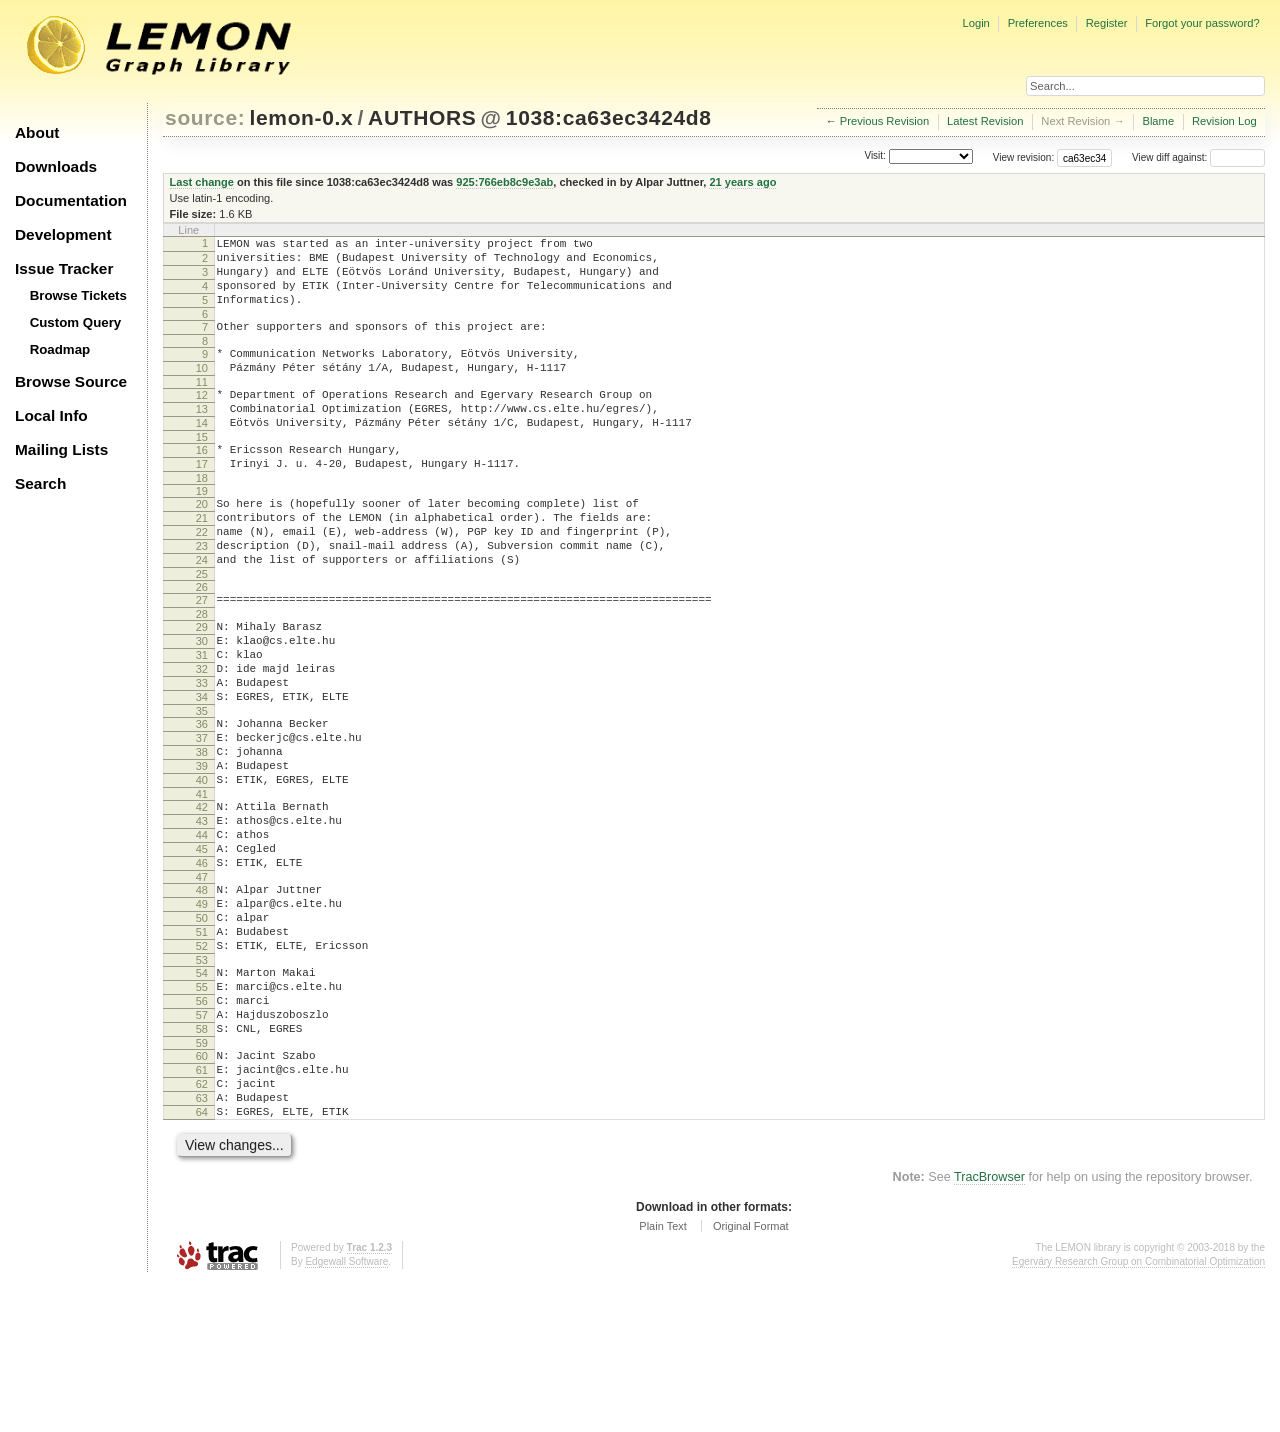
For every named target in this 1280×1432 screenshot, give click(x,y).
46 (202, 965)
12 (202, 419)
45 (202, 948)
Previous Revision (885, 121)
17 (202, 500)
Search (40, 483)
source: (205, 117)
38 (202, 833)
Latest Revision (985, 121)
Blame (1158, 121)
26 (202, 641)
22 (202, 577)
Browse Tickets (78, 295)
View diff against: (1198, 157)
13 (202, 436)
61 (202, 1208)
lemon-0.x (302, 117)
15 (202, 470)
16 (202, 483)
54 (202, 1093)
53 (202, 1080)
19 (202, 530)
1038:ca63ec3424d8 (609, 117)
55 (202, 1110)
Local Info (51, 415)
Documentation (71, 200)
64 (202, 1259)
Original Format (751, 1376)
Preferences (1038, 23)
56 (202, 1127)
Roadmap (60, 349)
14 (202, 453)
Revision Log (1224, 121)
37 (202, 816)
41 (202, 884)
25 (202, 628)
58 (202, 1161)
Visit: (875, 156)
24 (202, 611)
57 (202, 1144)
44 (202, 931)
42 (202, 897)
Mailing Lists (61, 449)
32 (202, 735)
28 (202, 671)
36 (202, 799)
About (37, 132)
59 (202, 1178)
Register (1107, 23)
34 (202, 769)
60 (202, 1191)
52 (202, 1063)
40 (202, 867)
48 (202, 995)
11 (202, 406)
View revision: (1024, 157)
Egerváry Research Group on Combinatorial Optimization (1138, 1411)
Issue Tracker (64, 268)
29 (202, 684)
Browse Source (71, 381)
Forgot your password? (1202, 23)
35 (202, 786)
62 (202, 1225)
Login (975, 23)
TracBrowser (989, 1327)
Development (63, 234)
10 (202, 389)
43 (202, 914)
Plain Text (663, 1376)
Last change (202, 182)
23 (202, 594)
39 (202, 850)
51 (202, 1046)
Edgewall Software (346, 1411)
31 (202, 718)
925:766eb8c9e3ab (504, 182)
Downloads (56, 166)
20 (202, 543)
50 (202, 1029)
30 (202, 701)
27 (202, 654)
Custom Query (76, 322)
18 (202, 517)
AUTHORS (422, 117)
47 (202, 982)
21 (202, 560)
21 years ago (742, 182)
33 (202, 752)
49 (202, 1012)
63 (202, 1242)
